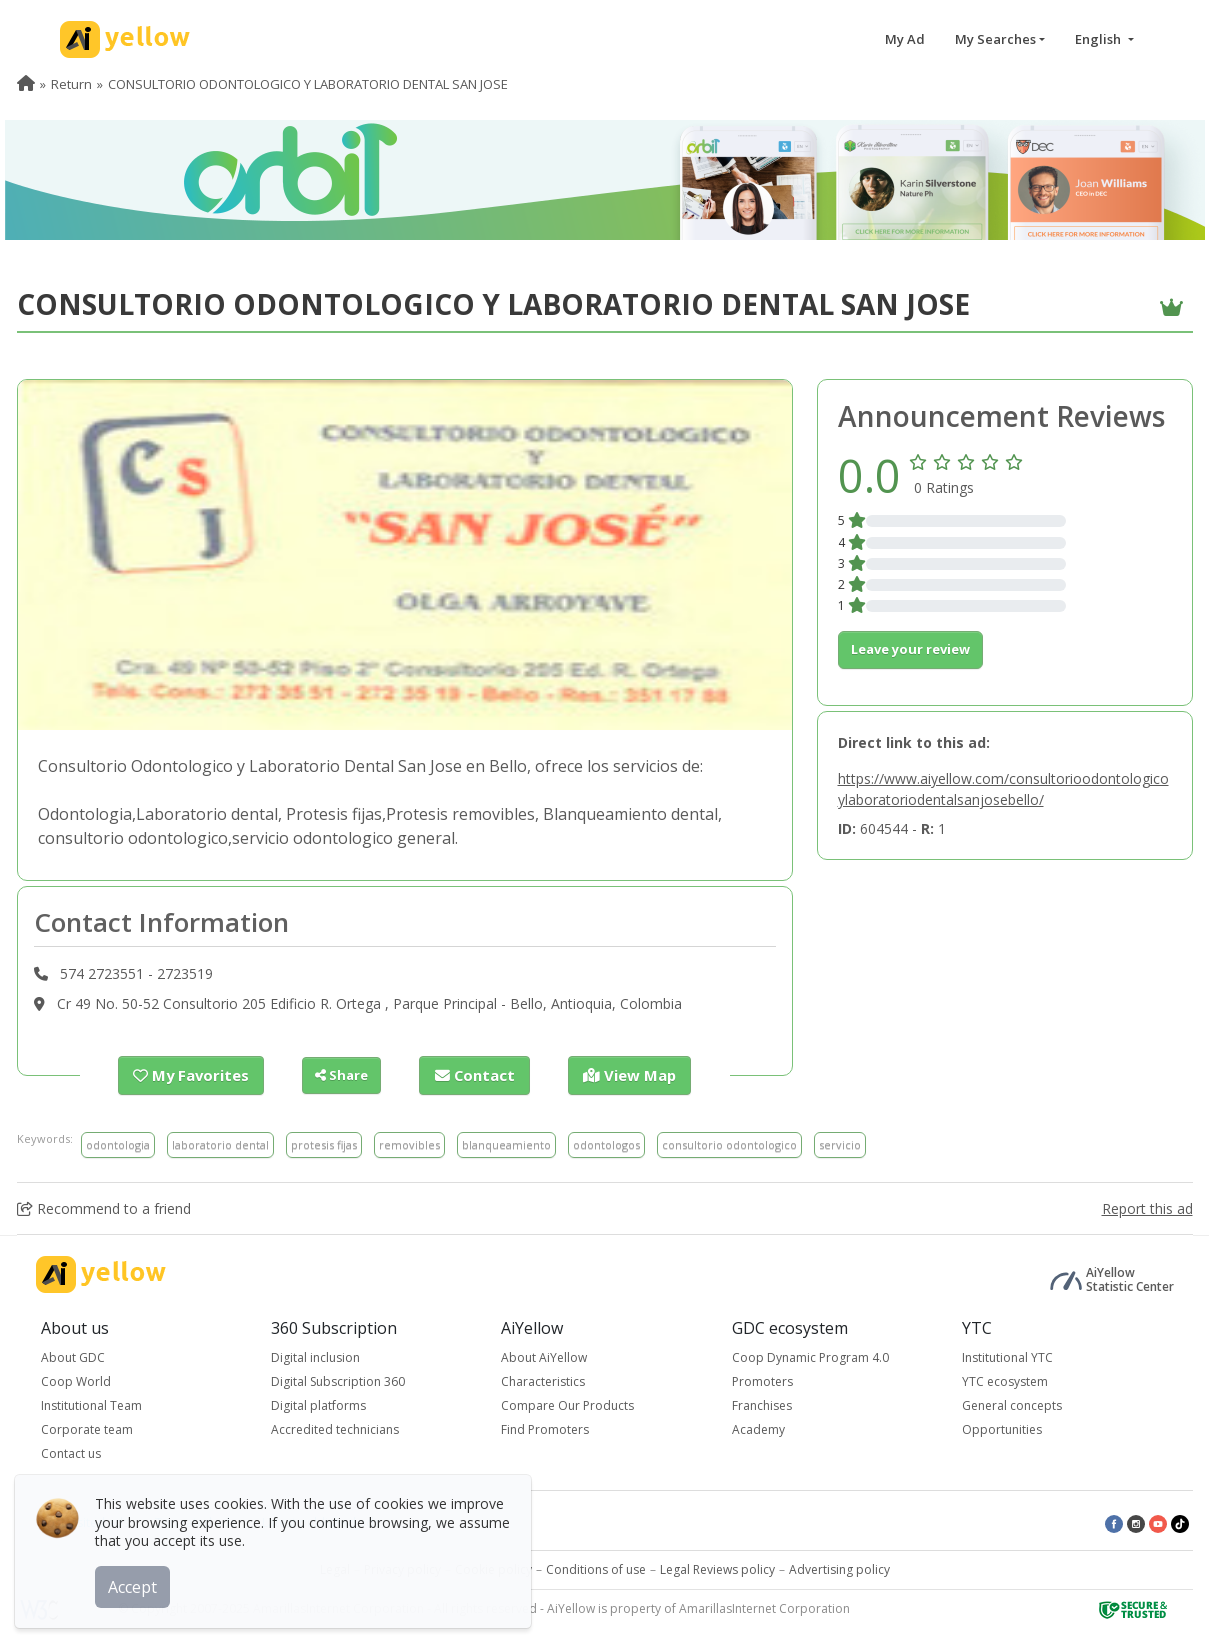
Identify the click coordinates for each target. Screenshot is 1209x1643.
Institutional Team (91, 1404)
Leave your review (910, 649)
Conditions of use (596, 1568)
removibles (409, 1143)
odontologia (118, 1143)
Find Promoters (545, 1428)
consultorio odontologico (729, 1143)
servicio (840, 1143)
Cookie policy (493, 1568)
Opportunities (1002, 1428)
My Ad (905, 39)
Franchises (762, 1404)
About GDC (73, 1356)
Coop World (76, 1380)
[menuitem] (26, 84)
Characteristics (543, 1380)
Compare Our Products (567, 1404)
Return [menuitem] (71, 84)
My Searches (995, 39)
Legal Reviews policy (717, 1568)
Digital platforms (318, 1404)
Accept (137, 1582)
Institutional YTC (1007, 1356)
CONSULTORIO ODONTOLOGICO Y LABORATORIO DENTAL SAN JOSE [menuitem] (308, 84)
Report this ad (1147, 1207)
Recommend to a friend (104, 1207)
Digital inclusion (315, 1356)
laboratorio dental (220, 1143)
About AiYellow (544, 1356)
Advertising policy (839, 1568)
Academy (758, 1428)
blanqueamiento (506, 1143)
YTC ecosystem (1005, 1380)
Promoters (762, 1380)
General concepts (1012, 1404)
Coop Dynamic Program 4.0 (810, 1356)
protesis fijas (324, 1143)
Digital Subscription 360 (338, 1380)
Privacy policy (402, 1568)
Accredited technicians (335, 1428)
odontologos (606, 1143)
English (1099, 39)
